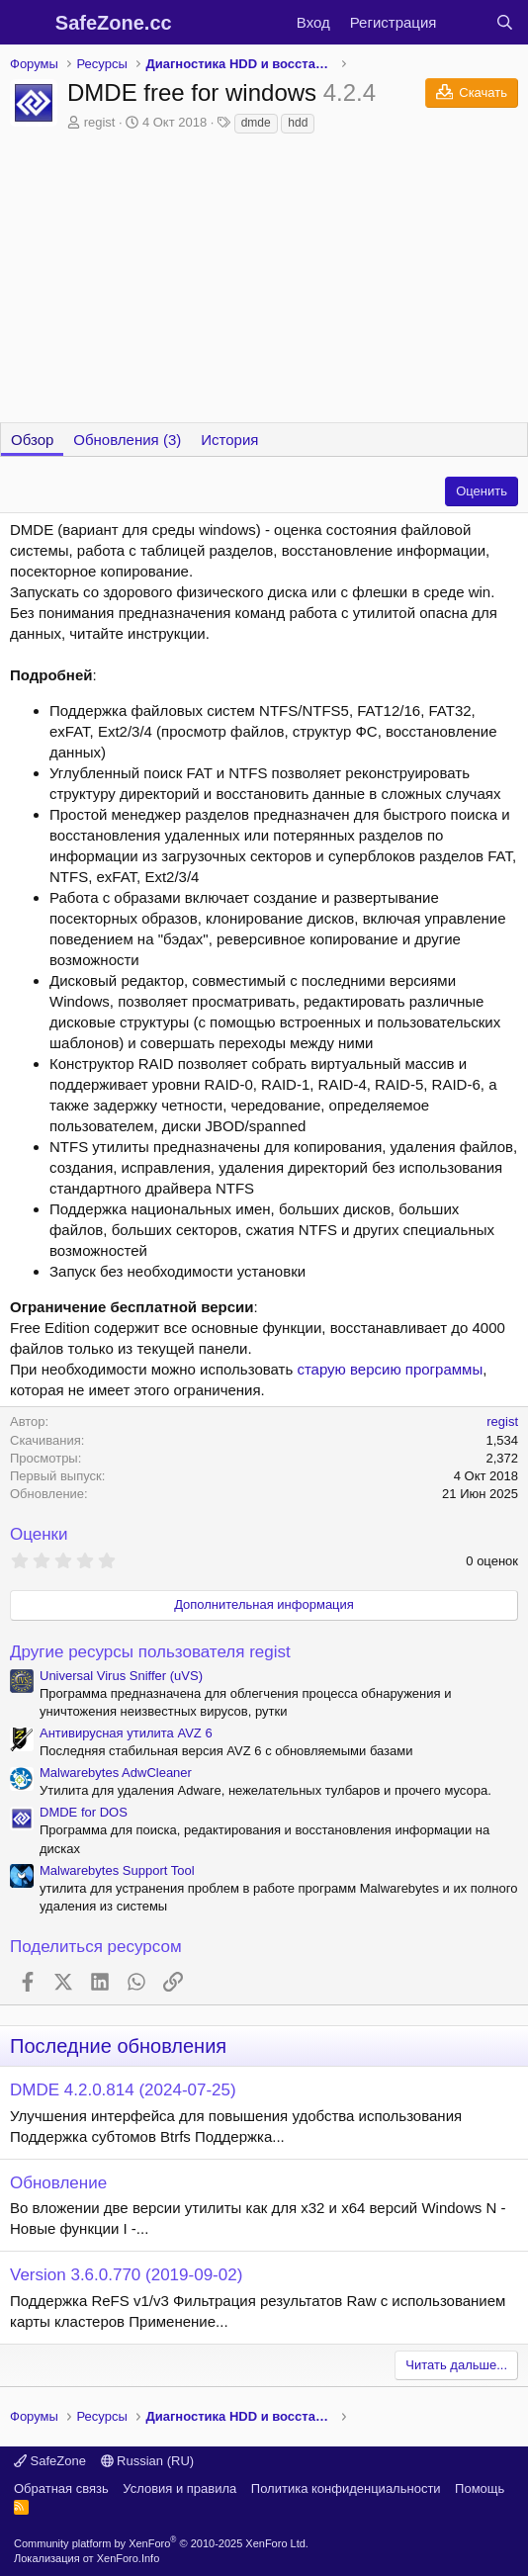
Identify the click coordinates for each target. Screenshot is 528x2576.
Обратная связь (61, 2488)
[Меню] (27, 23)
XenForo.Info (128, 2558)
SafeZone (50, 2460)
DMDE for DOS (84, 1812)
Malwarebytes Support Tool (117, 1870)
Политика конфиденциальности (346, 2488)
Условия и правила (179, 2488)
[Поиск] (504, 22)
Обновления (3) (127, 439)
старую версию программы (390, 1369)
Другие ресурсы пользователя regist (150, 1652)
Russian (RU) (148, 2460)
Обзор (32, 439)
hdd (298, 123)
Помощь (479, 2488)
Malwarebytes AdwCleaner (116, 1772)
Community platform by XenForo (161, 2543)
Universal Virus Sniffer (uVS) (121, 1675)
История (229, 439)
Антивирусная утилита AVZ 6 (126, 1733)
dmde (256, 123)
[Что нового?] (465, 22)
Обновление (58, 2183)
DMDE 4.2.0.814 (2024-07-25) (123, 2090)
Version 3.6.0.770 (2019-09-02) (126, 2274)
